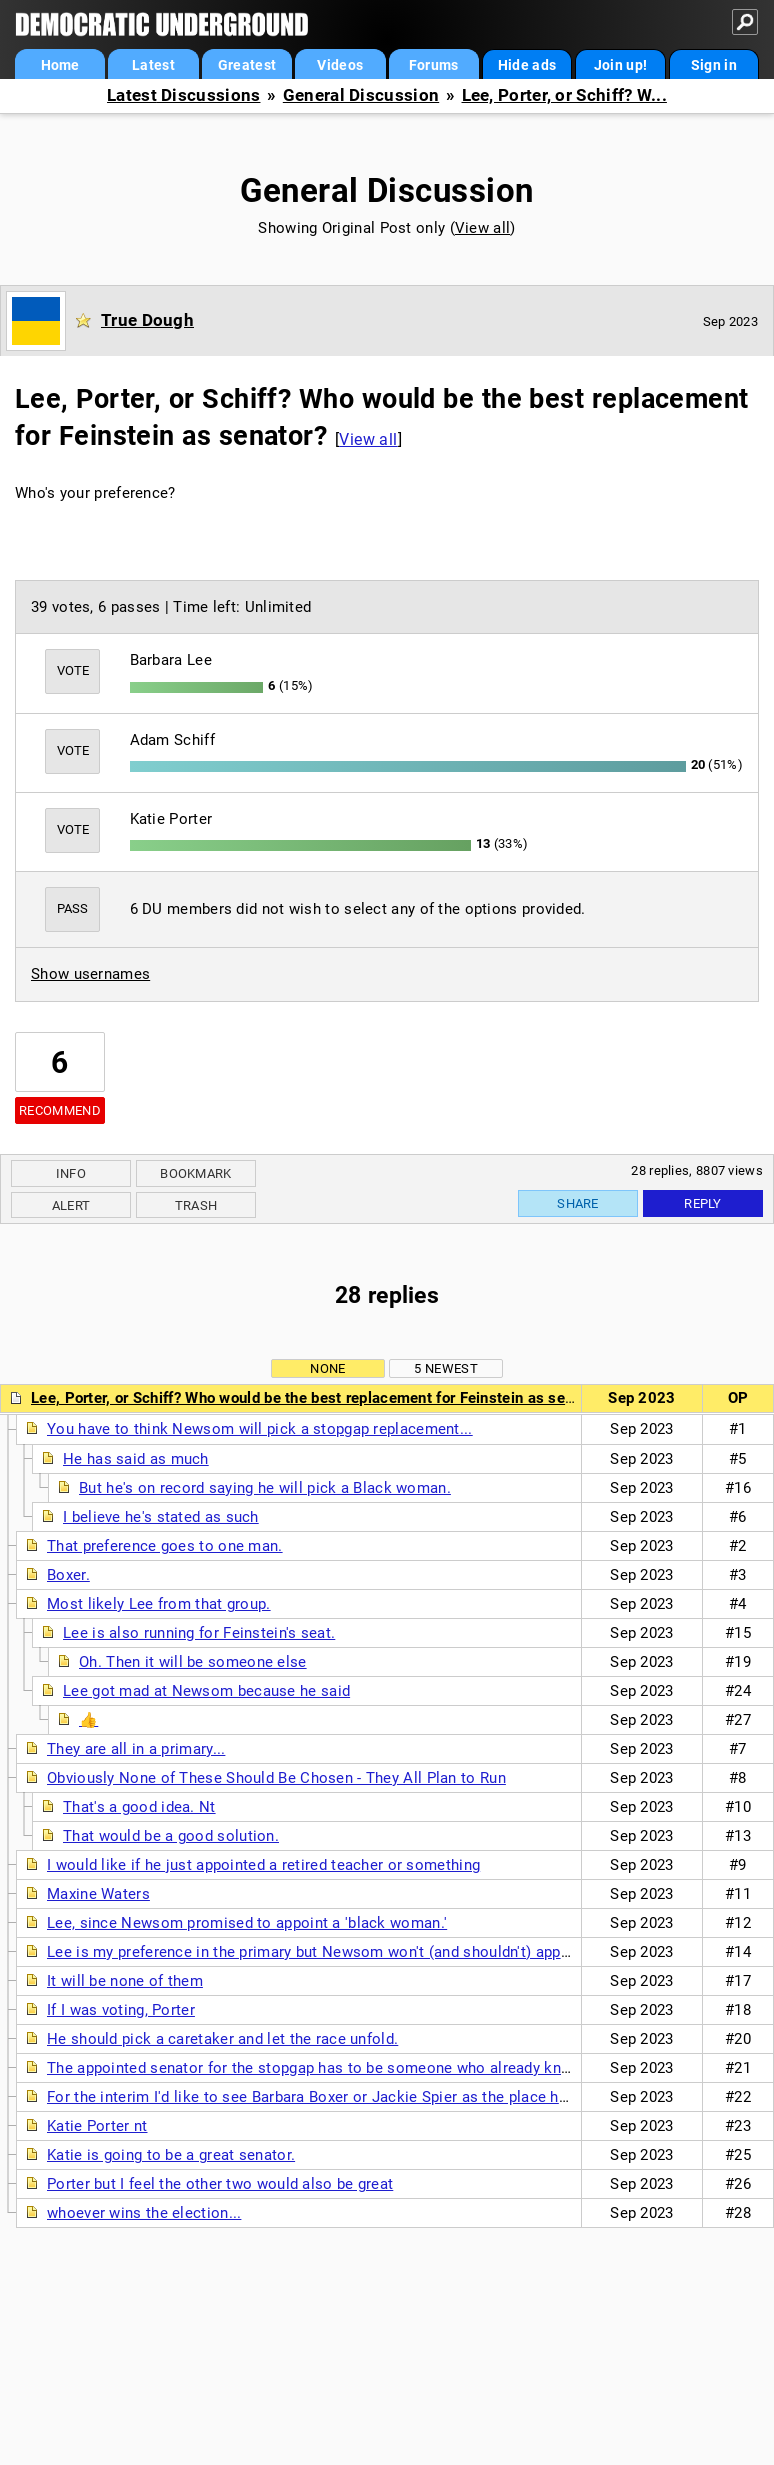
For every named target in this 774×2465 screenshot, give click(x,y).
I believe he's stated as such (161, 1517)
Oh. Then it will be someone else (193, 1662)
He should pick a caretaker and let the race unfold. (222, 2039)
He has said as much (136, 1459)
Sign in (714, 65)
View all (482, 228)
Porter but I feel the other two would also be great (220, 2184)
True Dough (147, 320)
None (327, 1368)
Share (578, 1203)
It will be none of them (125, 1981)
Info (71, 1173)
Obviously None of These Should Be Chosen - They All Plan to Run (276, 1778)
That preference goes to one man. (165, 1546)
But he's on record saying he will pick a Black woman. (265, 1488)
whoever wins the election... (144, 2213)
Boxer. (68, 1575)
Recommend (60, 1110)
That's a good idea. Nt (139, 1807)
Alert (71, 1205)
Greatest (247, 65)
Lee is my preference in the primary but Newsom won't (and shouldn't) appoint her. (332, 1952)
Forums (434, 65)
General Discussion (361, 95)
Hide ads (527, 65)
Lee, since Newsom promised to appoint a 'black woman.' (247, 1923)
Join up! (620, 65)
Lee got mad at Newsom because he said (206, 1691)
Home (60, 65)
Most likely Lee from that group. (159, 1604)
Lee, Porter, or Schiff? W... (564, 95)
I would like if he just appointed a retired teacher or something (263, 1865)
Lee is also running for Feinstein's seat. (199, 1633)
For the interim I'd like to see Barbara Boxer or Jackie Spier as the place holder (320, 2097)
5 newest (445, 1368)
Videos (340, 65)
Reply (703, 1203)
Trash (196, 1205)
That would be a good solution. (171, 1836)
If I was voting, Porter (121, 2010)
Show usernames (90, 974)
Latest (153, 65)
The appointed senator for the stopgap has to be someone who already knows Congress (354, 2068)
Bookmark (195, 1173)
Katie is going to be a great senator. (171, 2155)
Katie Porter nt (97, 2126)
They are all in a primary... (136, 1749)
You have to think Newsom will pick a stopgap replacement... (260, 1429)
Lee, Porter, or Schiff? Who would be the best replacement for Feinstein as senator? (319, 1398)
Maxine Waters (98, 1894)
